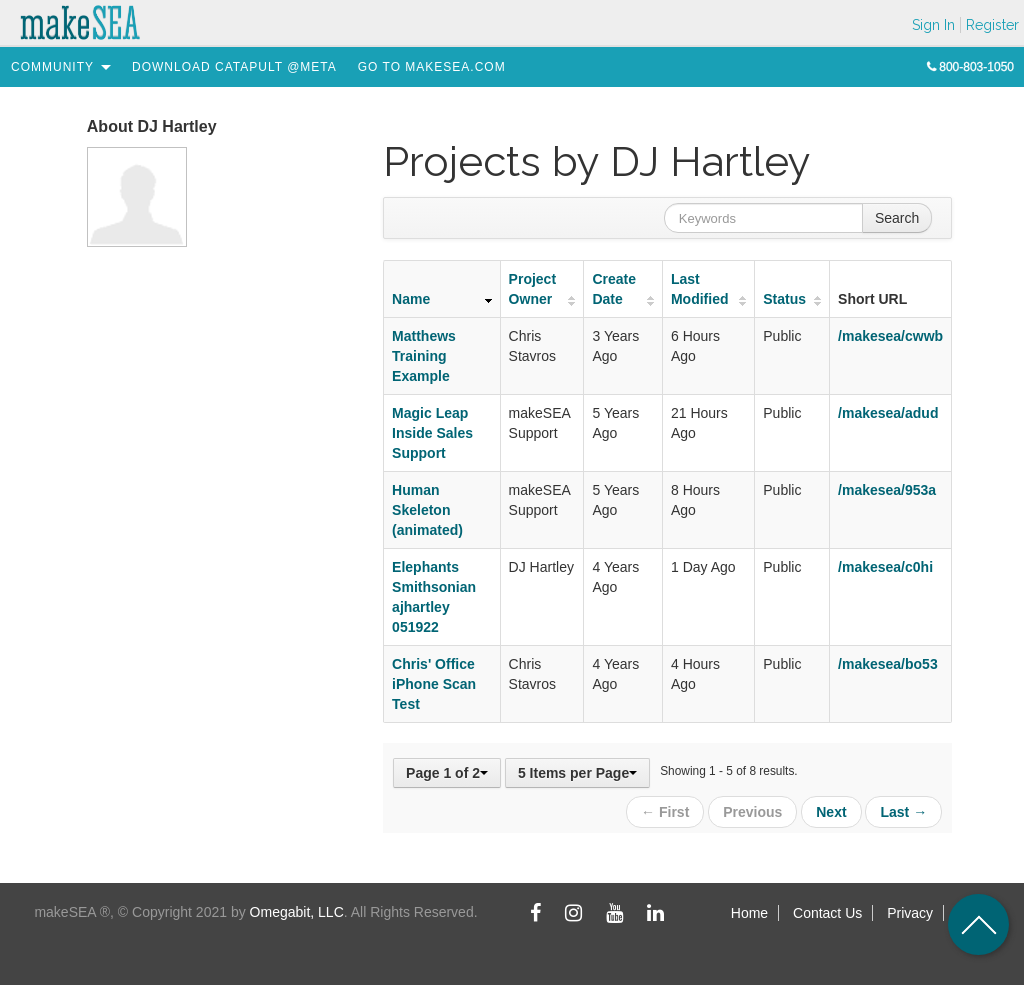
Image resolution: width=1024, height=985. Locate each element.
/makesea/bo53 (888, 664)
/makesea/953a (887, 490)
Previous (752, 812)
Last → (903, 812)
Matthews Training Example (424, 356)
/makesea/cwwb (890, 336)
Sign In (933, 25)
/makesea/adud (888, 413)
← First (665, 812)
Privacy (910, 913)
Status (784, 299)
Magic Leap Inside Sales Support (432, 433)
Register (992, 25)
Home (749, 913)
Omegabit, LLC (297, 912)
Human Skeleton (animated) (427, 510)
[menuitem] (52, 67)
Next (831, 812)
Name (411, 299)
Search (897, 218)
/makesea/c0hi (885, 567)
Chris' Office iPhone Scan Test (434, 684)
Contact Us (827, 913)
